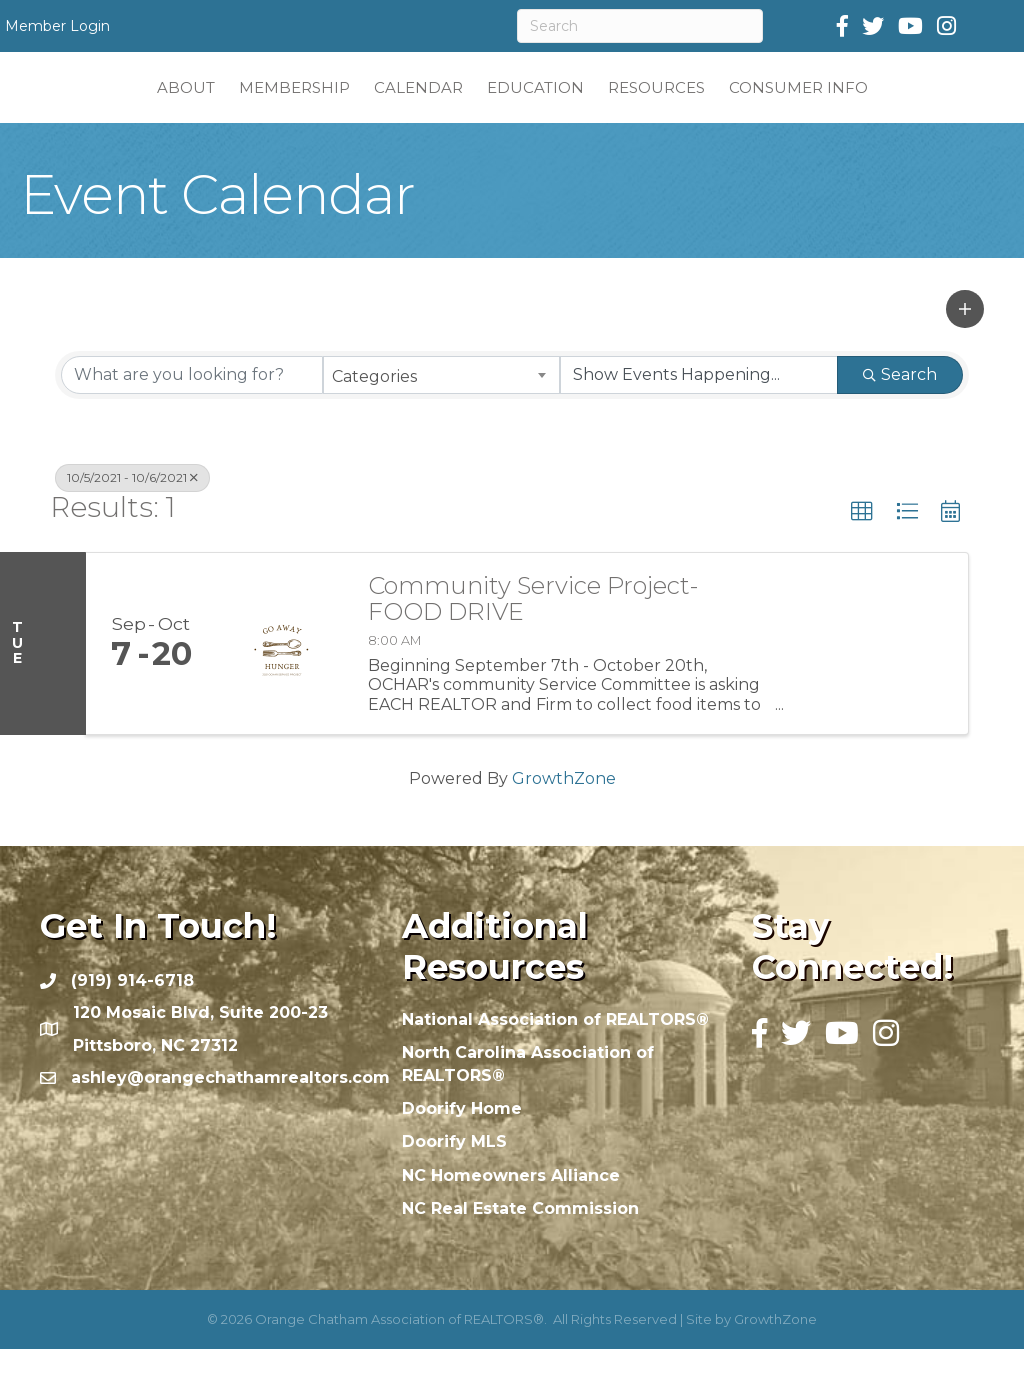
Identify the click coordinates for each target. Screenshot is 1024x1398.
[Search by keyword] (192, 424)
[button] (965, 358)
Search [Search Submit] (900, 423)
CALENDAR (298, 110)
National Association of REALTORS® (555, 1068)
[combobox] (441, 424)
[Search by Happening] (699, 424)
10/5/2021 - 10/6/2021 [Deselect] (132, 526)
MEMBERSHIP (174, 110)
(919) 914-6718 (132, 1029)
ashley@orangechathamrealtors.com (230, 1126)
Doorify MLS (454, 1190)
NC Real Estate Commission (520, 1257)
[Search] (640, 26)
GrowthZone (564, 827)
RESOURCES (775, 110)
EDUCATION (654, 110)
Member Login (57, 26)
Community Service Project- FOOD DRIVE (533, 648)
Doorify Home (462, 1157)
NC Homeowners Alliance (511, 1224)
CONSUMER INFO (917, 110)
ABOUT (66, 110)
